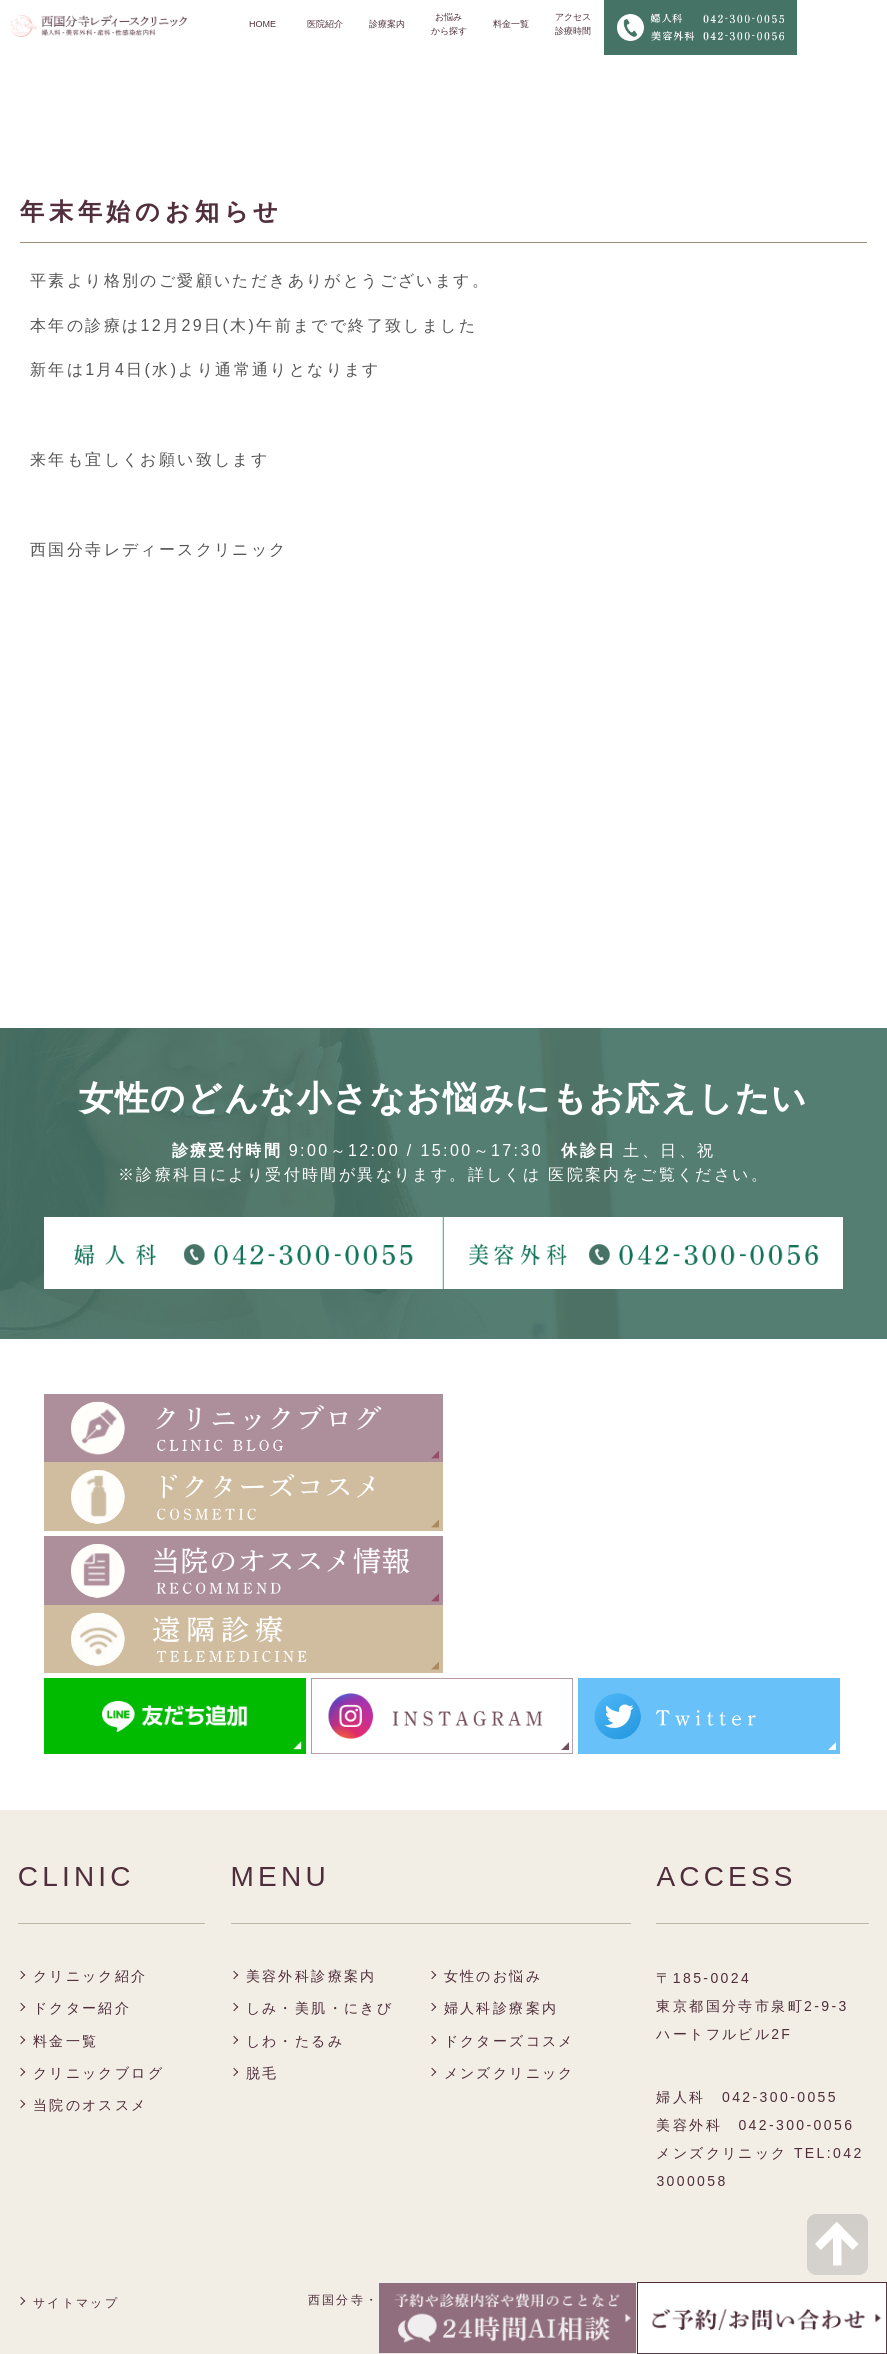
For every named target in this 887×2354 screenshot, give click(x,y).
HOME (262, 24)
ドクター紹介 (82, 2008)
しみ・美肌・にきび (320, 2008)
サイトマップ (76, 2303)
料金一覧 (511, 24)
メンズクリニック (509, 2073)
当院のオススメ (90, 2105)
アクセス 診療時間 (573, 24)
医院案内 (585, 1174)
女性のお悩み (493, 1976)
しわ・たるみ (295, 2041)
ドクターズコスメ (509, 2041)
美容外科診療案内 (311, 1976)
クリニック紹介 (90, 1976)
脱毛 (262, 2073)
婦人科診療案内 (501, 2008)
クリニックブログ (98, 2073)
